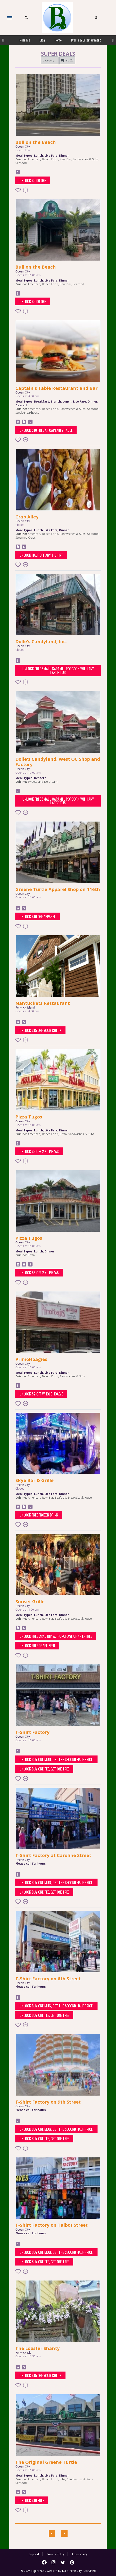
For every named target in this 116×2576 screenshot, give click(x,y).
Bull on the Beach (35, 142)
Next (113, 40)
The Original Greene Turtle (46, 2462)
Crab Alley (27, 517)
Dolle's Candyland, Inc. (41, 641)
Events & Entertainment (86, 40)
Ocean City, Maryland (81, 2571)
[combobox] (50, 60)
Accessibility (79, 2554)
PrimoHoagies (31, 1359)
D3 (64, 2571)
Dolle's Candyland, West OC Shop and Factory (57, 761)
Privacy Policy (55, 2554)
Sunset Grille (30, 1601)
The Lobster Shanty (37, 2348)
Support (34, 2554)
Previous (3, 40)
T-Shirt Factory (32, 1732)
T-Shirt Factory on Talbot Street (51, 2225)
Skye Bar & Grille (34, 1480)
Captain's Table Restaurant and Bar (56, 388)
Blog (42, 40)
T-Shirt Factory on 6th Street (48, 1978)
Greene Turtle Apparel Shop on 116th (57, 889)
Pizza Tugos (28, 1117)
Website (52, 2571)
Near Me (25, 40)
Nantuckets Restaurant (42, 1003)
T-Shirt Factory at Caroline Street (53, 1855)
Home (58, 40)
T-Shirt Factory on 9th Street (48, 2102)
